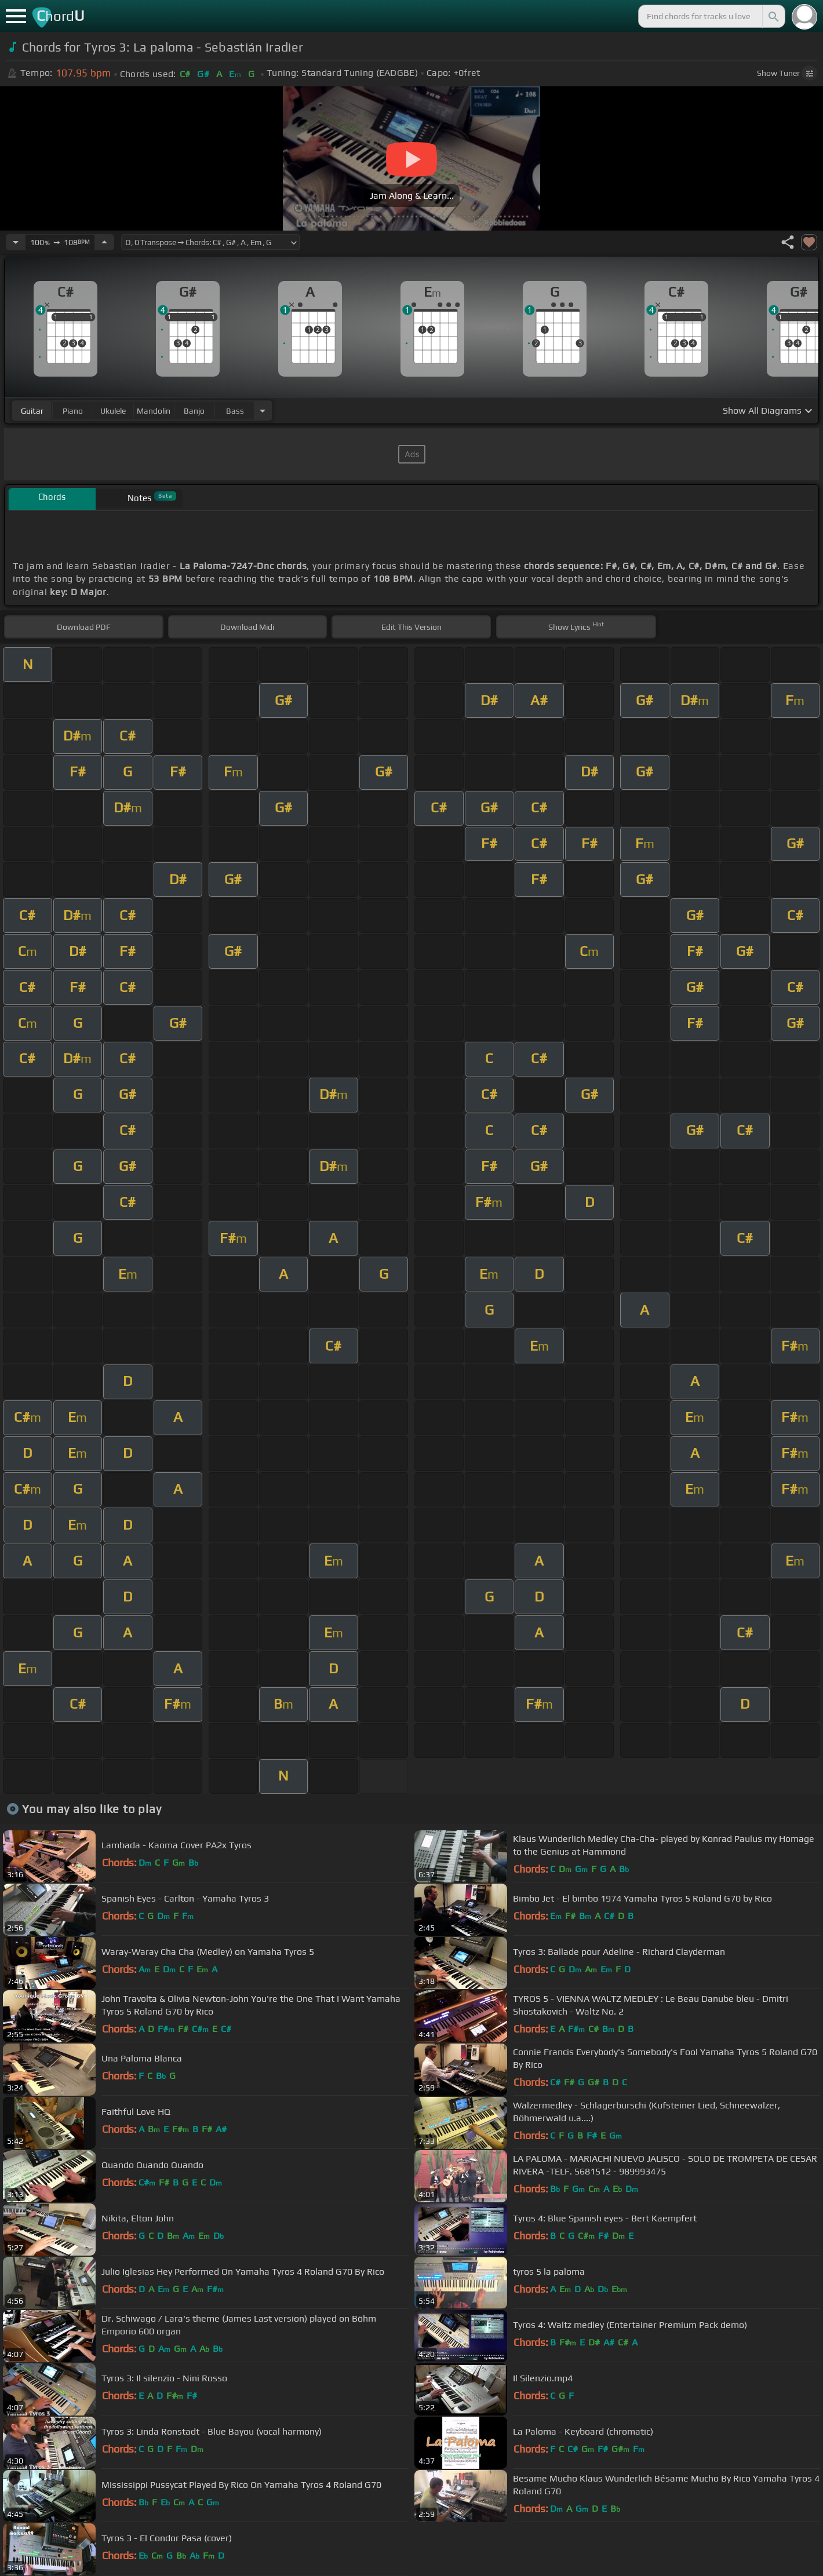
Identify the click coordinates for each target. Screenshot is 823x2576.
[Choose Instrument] (262, 410)
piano (73, 410)
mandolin (153, 410)
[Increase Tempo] (104, 242)
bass (235, 410)
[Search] (772, 16)
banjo (194, 410)
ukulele (113, 410)
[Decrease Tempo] (16, 242)
